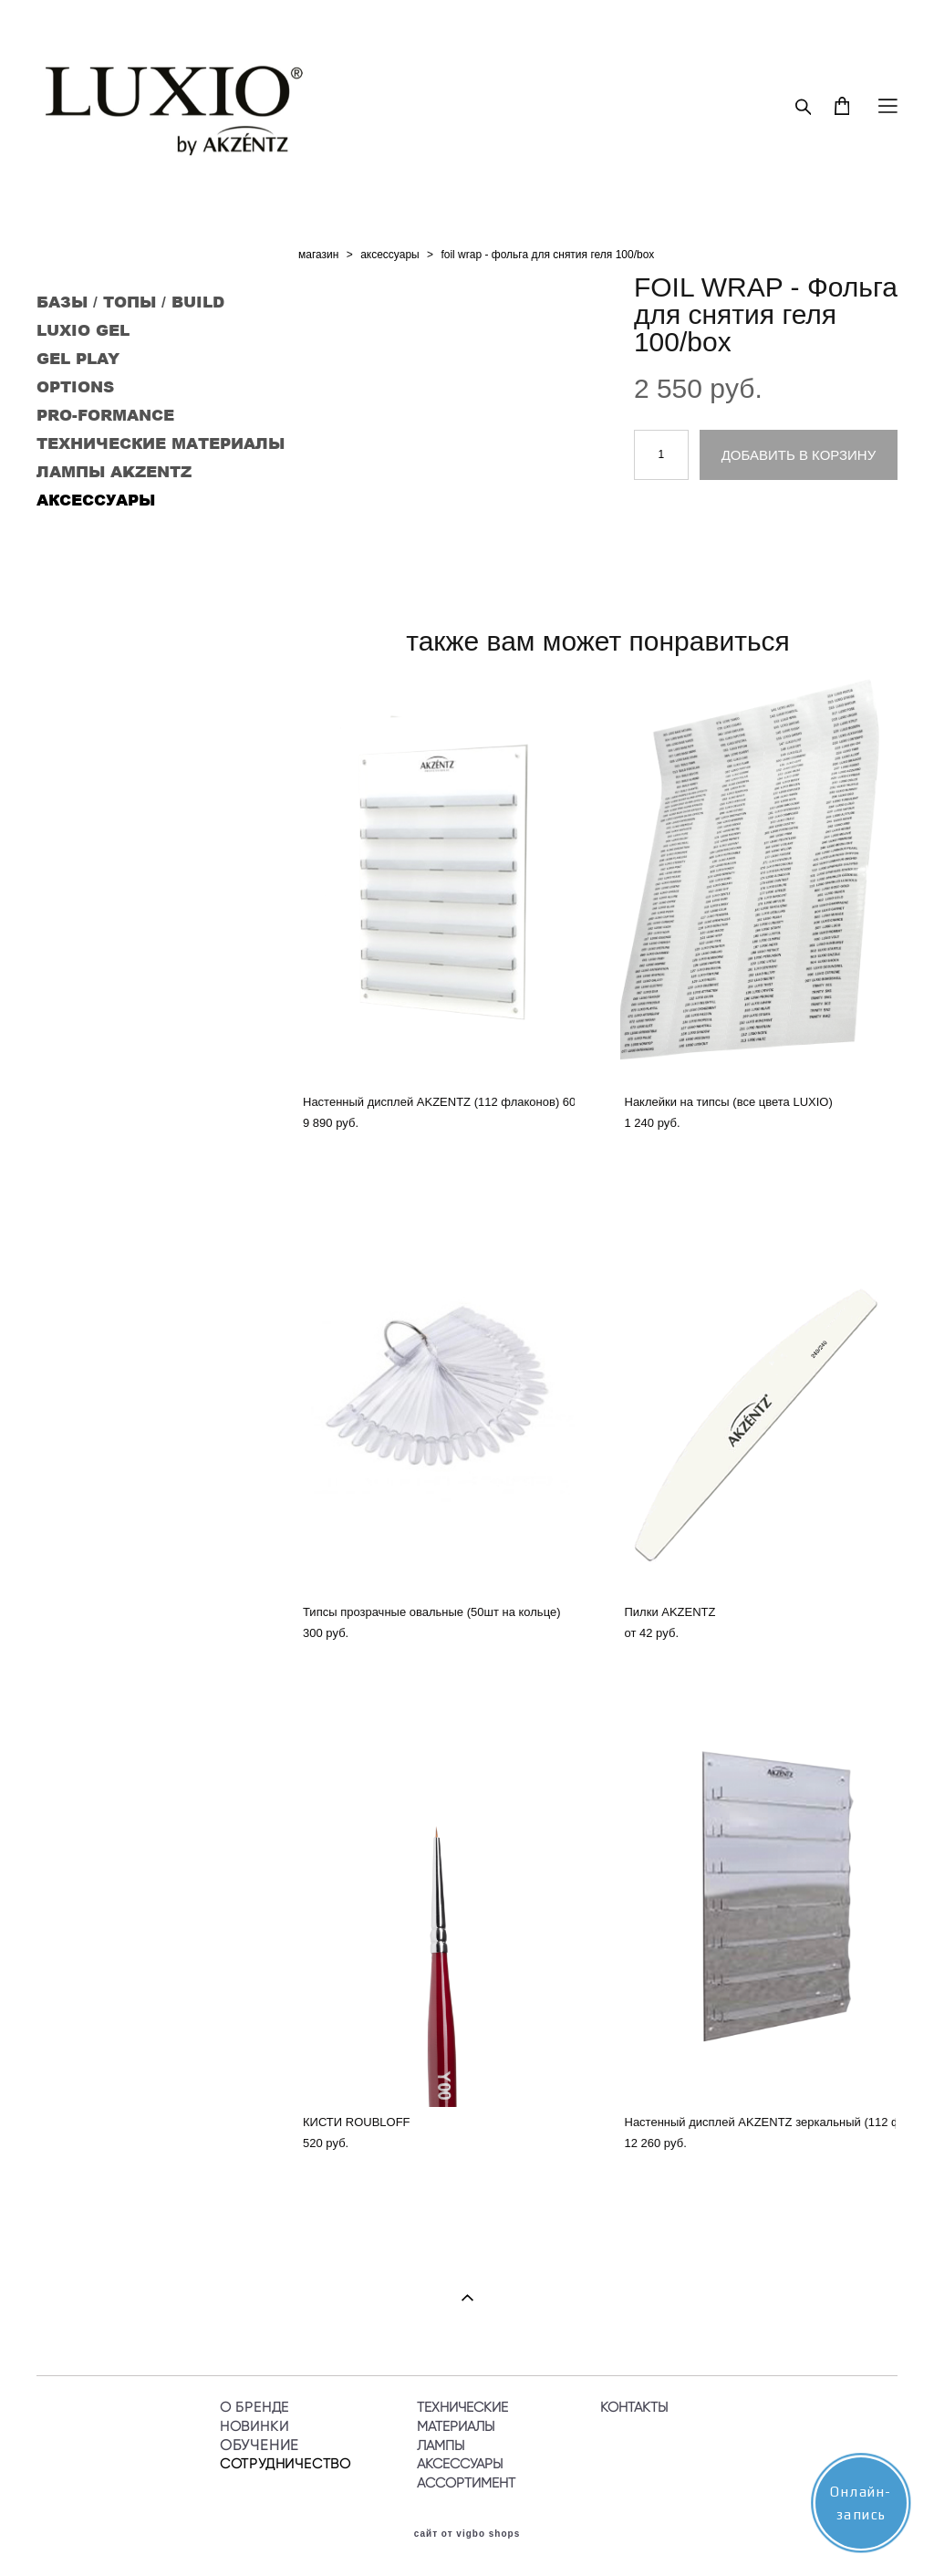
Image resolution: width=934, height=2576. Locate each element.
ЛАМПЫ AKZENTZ (114, 471)
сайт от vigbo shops (467, 2534)
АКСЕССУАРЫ (95, 499)
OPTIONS (75, 386)
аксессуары (390, 254)
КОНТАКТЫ (634, 2407)
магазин (318, 254)
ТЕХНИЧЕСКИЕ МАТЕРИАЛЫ (160, 443)
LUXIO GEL (83, 329)
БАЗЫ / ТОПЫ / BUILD (130, 301)
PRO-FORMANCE (105, 414)
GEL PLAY (77, 358)
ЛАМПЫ (440, 2445)
